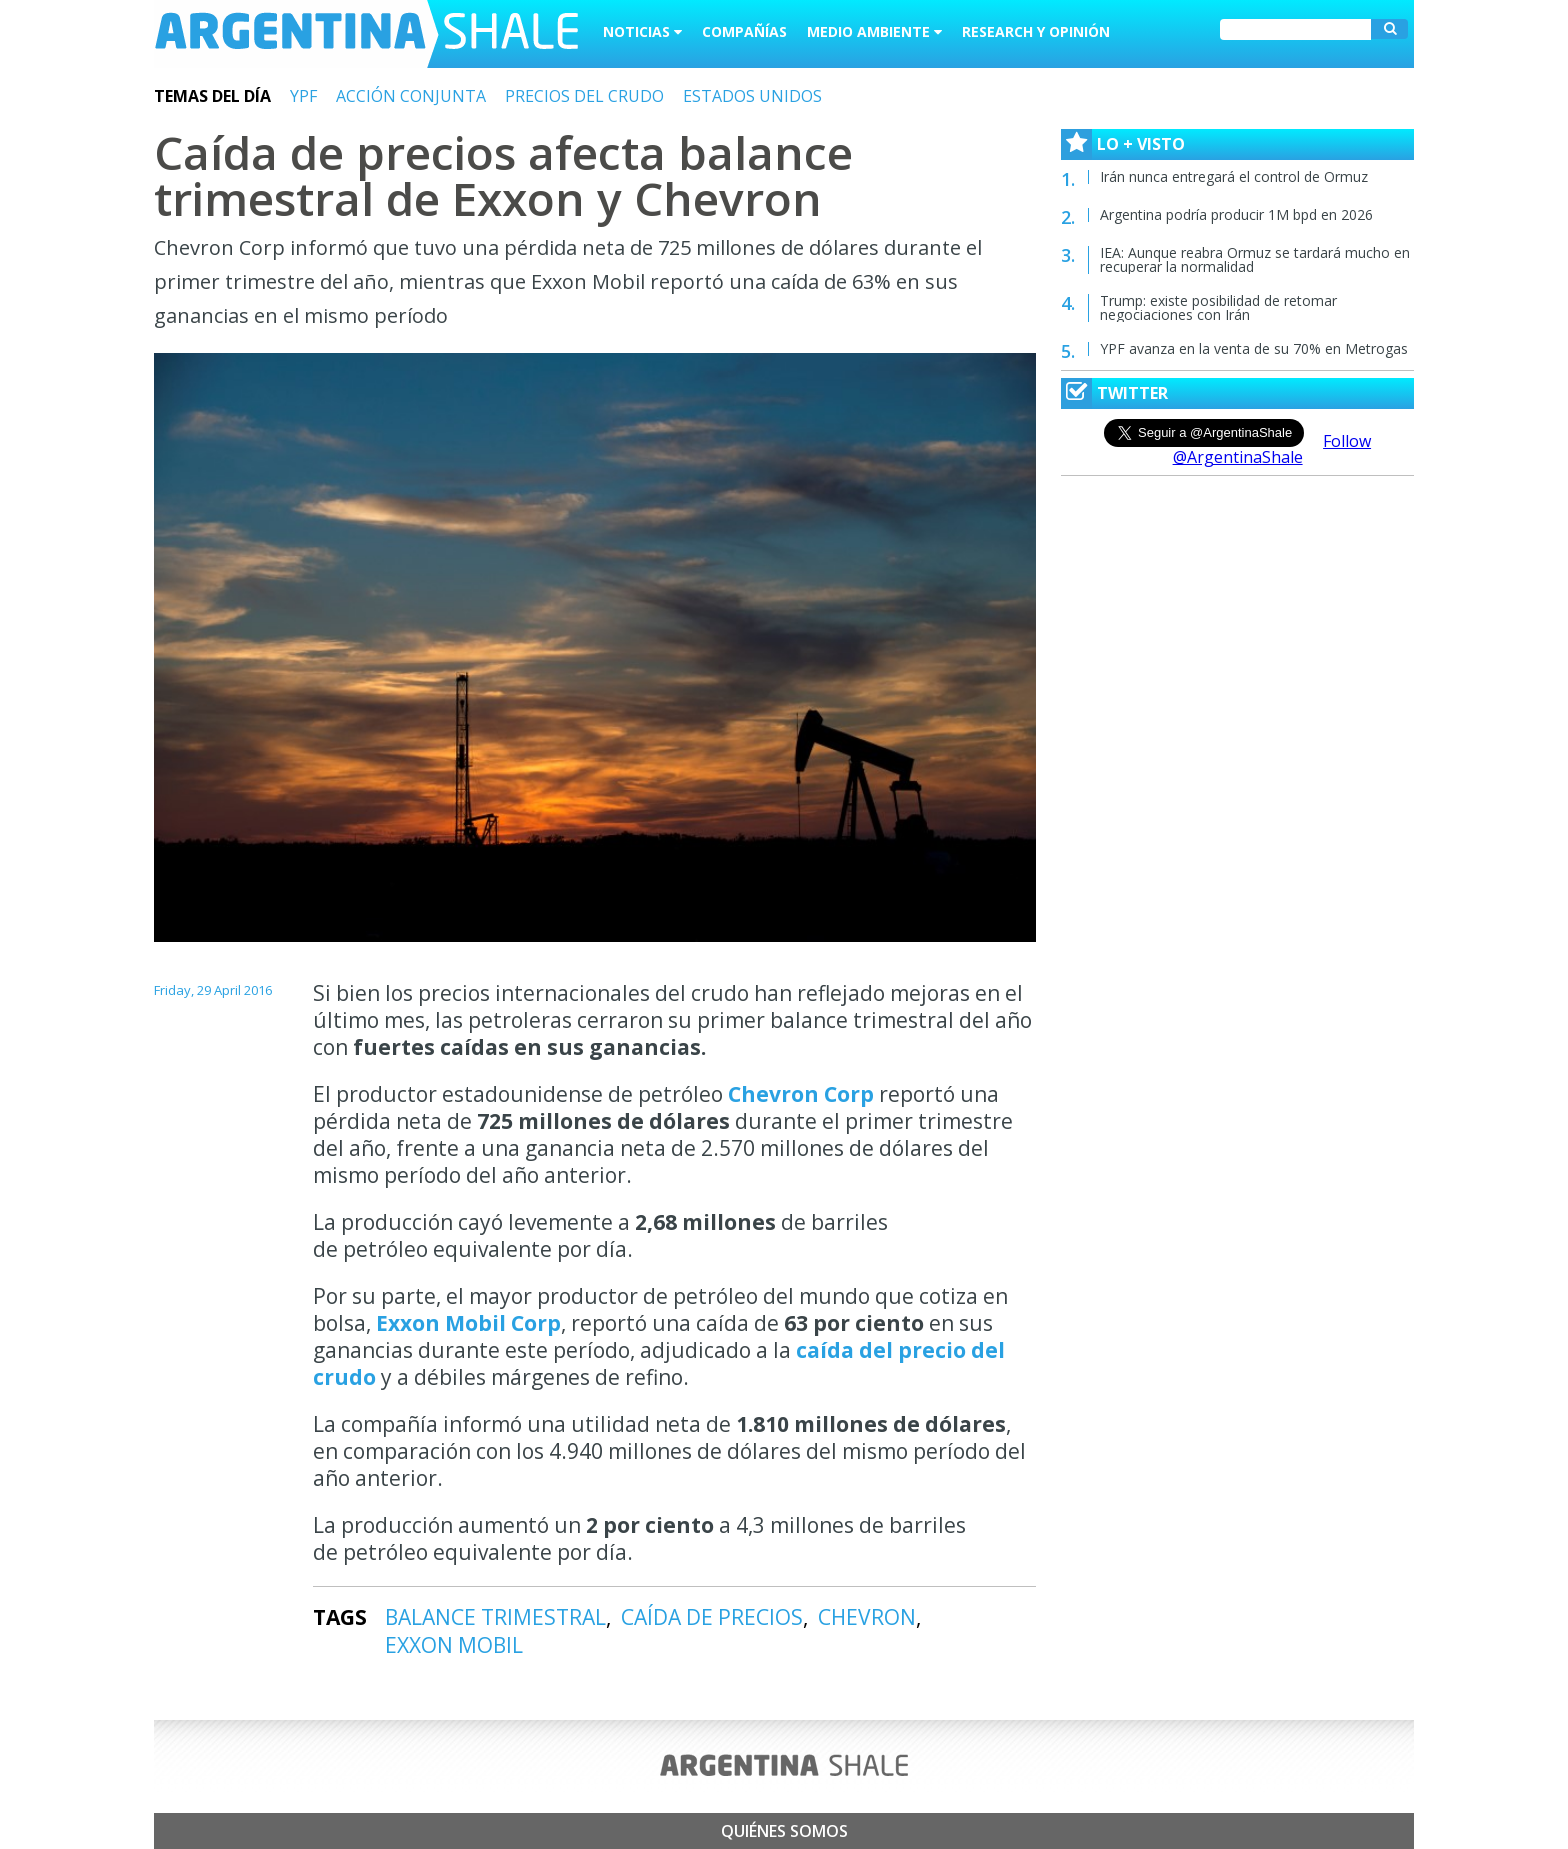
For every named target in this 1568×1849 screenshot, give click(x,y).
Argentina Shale (366, 34)
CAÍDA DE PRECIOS (712, 1617)
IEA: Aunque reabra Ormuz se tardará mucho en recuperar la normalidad (1255, 259)
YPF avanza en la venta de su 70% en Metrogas (1254, 348)
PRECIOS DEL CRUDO (584, 96)
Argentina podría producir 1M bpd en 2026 (1236, 214)
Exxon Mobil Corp (468, 1323)
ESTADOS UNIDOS (752, 96)
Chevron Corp (803, 1094)
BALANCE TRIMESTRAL (495, 1617)
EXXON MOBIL (454, 1645)
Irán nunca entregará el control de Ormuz (1234, 176)
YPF (303, 96)
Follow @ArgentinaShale (1272, 449)
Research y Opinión (1036, 31)
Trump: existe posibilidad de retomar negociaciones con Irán (1218, 307)
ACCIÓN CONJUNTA (411, 96)
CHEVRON (867, 1617)
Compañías (744, 31)
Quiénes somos (784, 1831)
